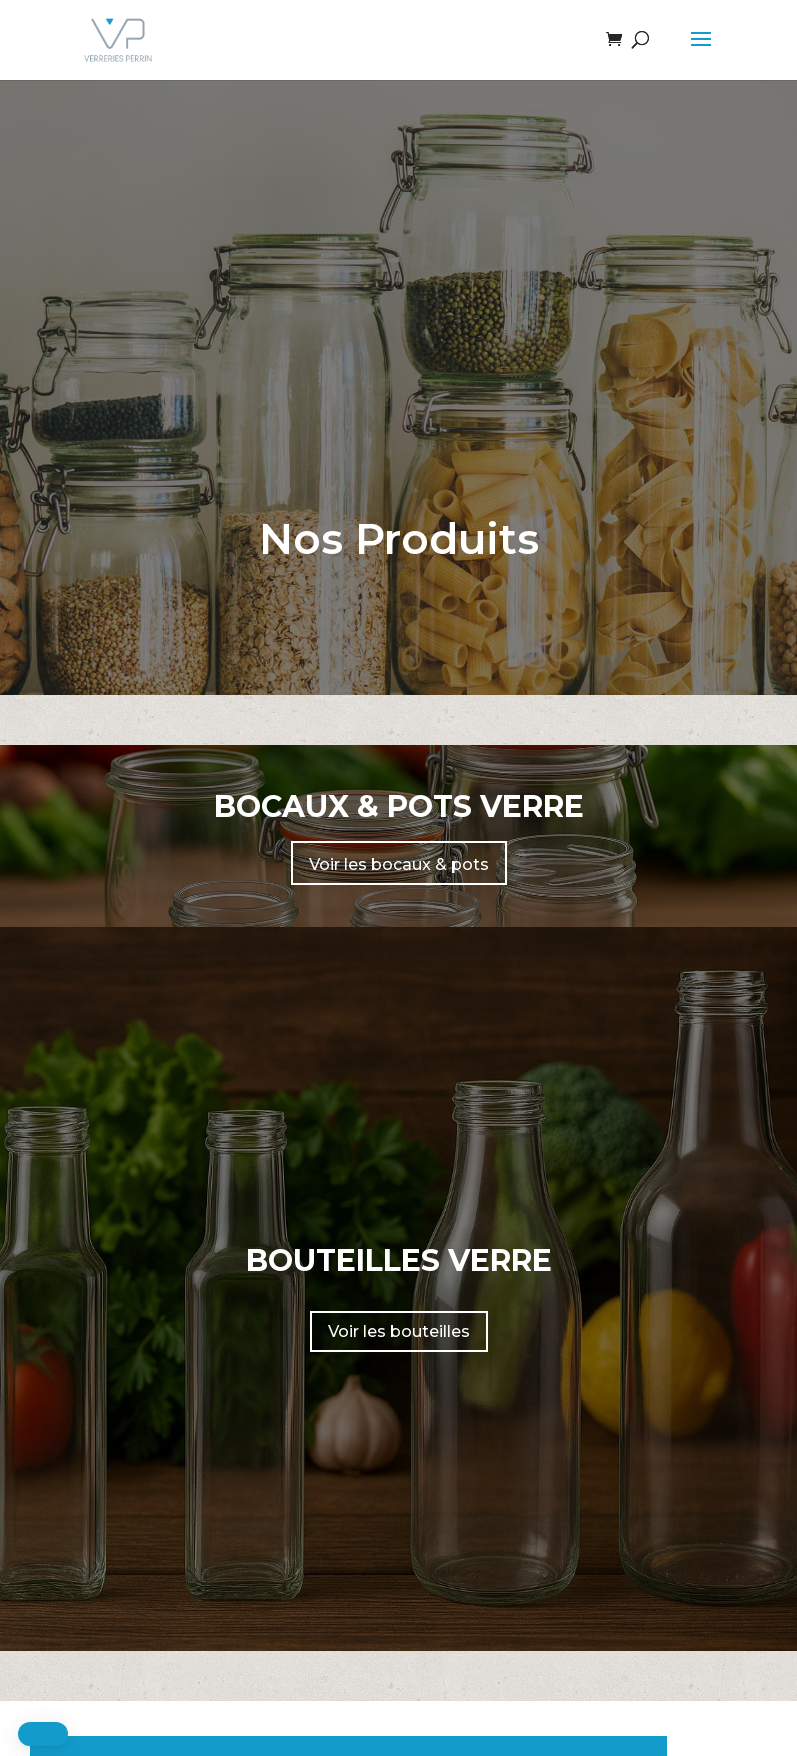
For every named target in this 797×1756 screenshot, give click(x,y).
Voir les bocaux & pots (399, 864)
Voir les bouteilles (399, 1331)
